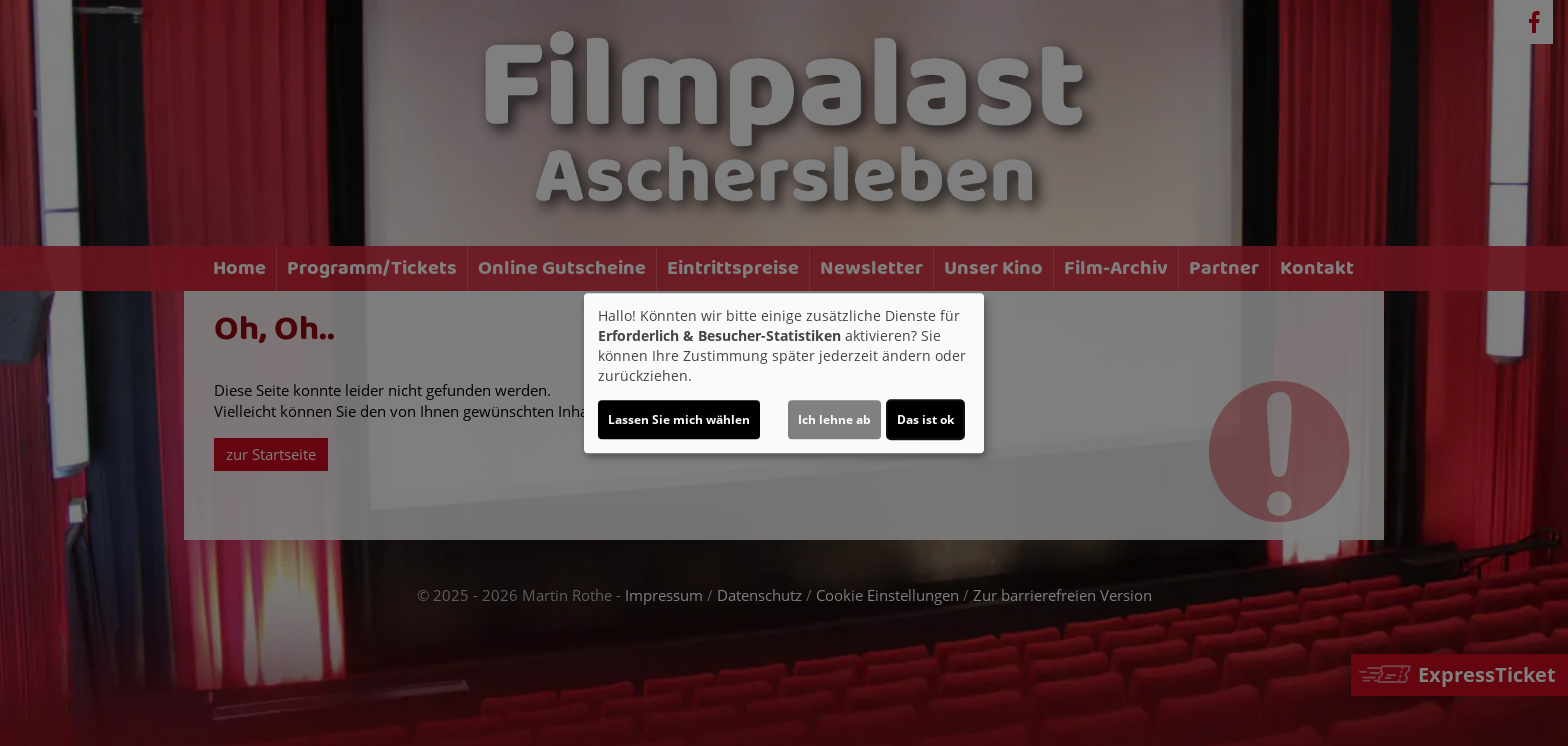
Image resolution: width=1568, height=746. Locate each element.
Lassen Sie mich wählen (679, 419)
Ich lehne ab (834, 419)
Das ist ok (925, 419)
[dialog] (784, 373)
